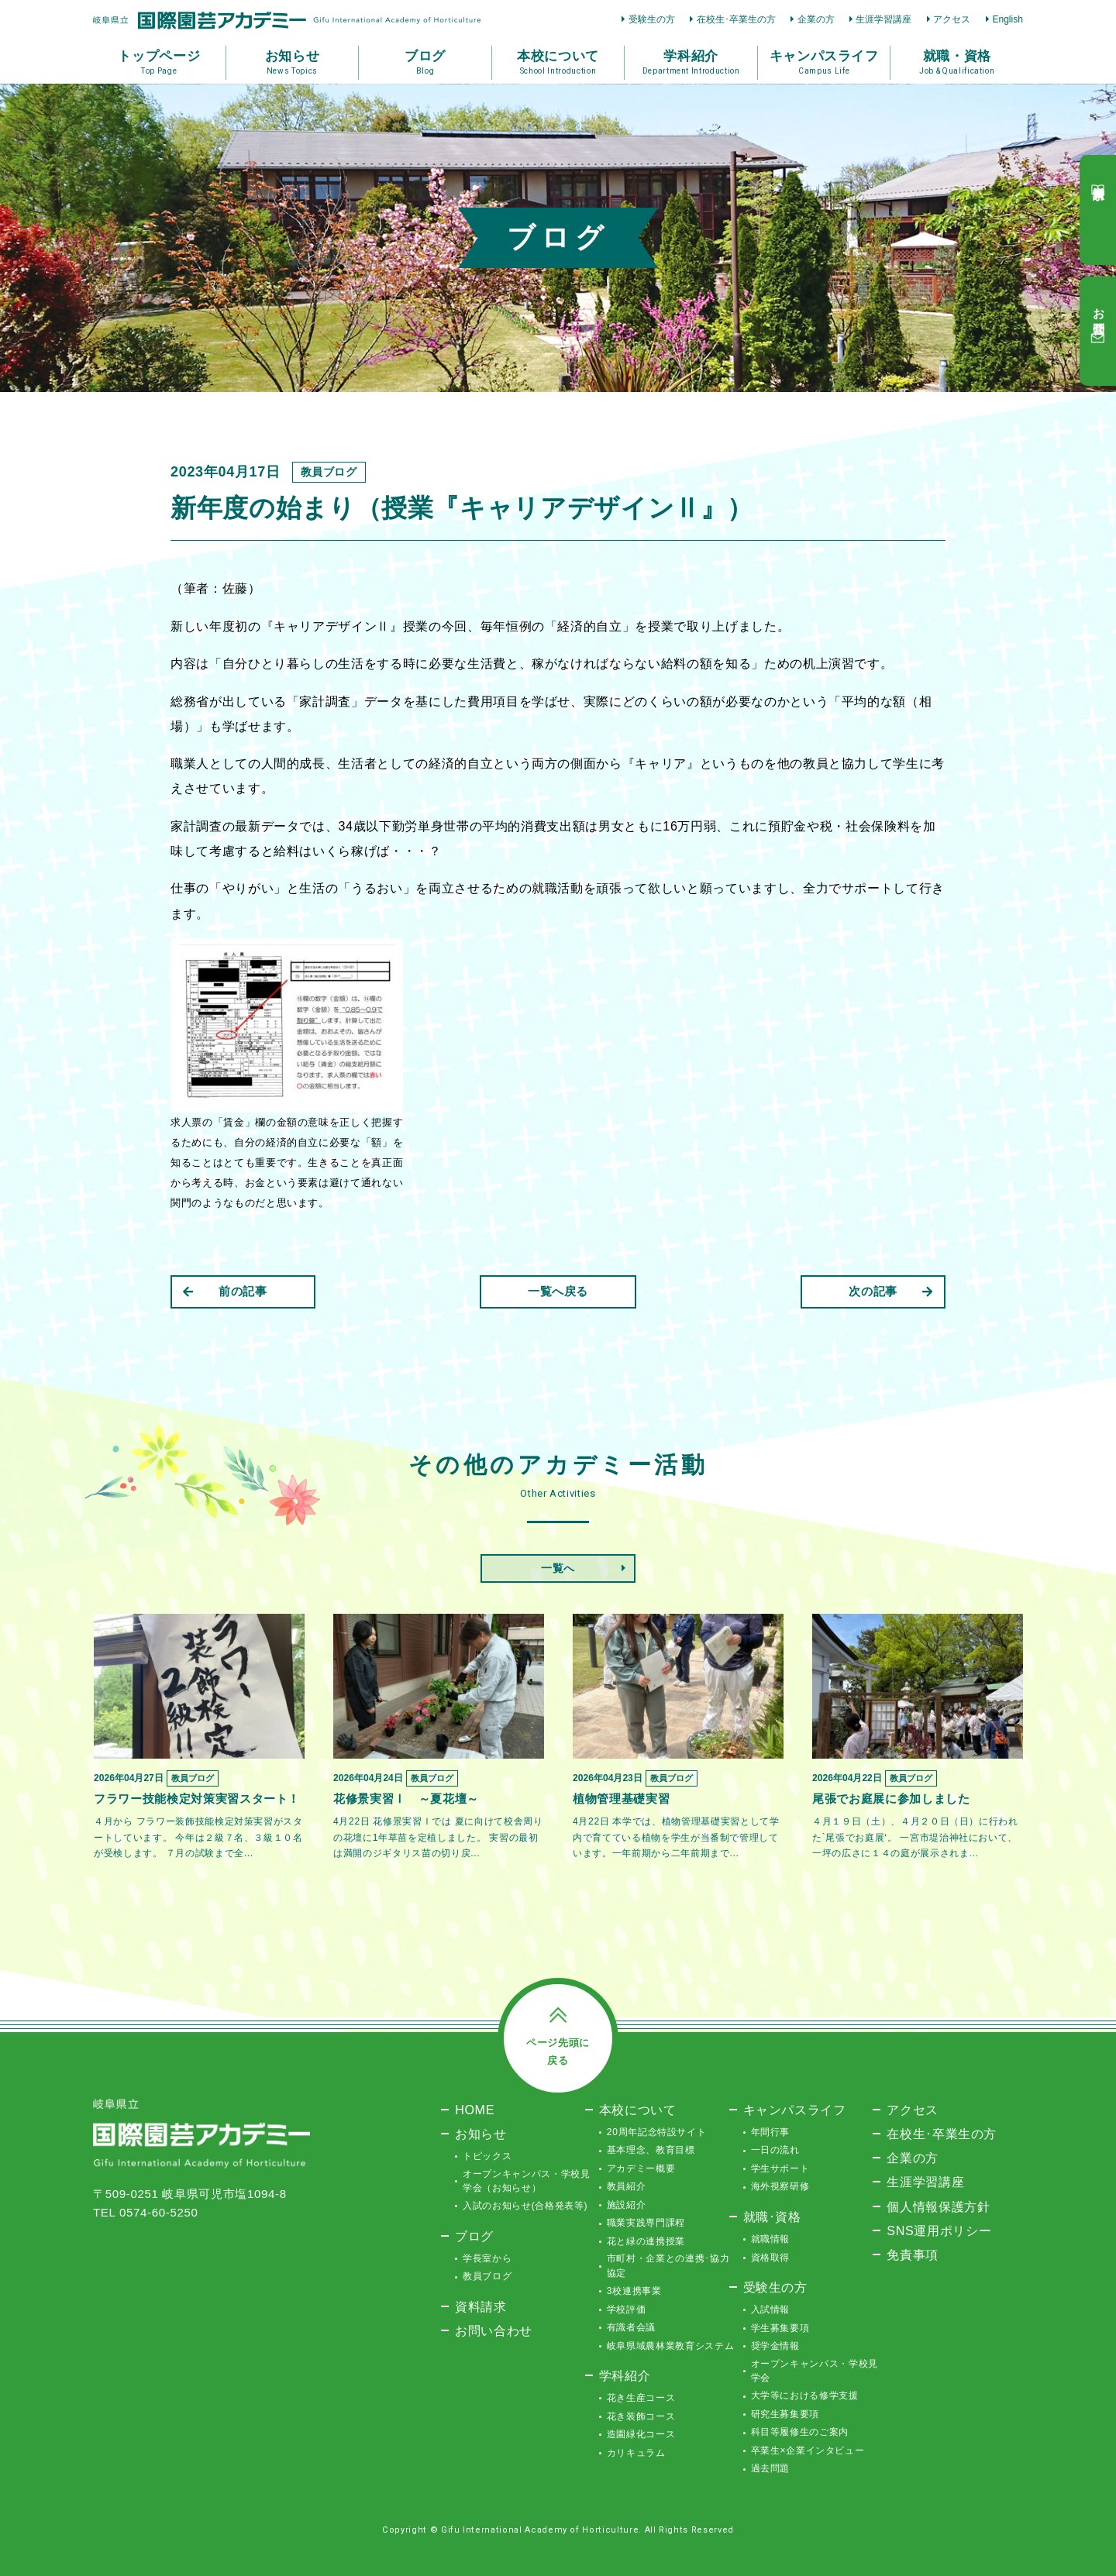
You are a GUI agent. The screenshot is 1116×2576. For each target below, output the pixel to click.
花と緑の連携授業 (646, 2241)
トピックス (487, 2156)
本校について (638, 2110)
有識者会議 (631, 2327)
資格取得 (770, 2257)
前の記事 (225, 1291)
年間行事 (770, 2132)
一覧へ (558, 1568)
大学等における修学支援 (805, 2395)
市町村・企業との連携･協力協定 (668, 2265)
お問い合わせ (493, 2330)
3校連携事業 (634, 2290)
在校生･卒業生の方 (736, 19)
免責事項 (913, 2254)
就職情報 (770, 2239)
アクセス (951, 19)
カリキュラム (636, 2452)
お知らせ (481, 2134)
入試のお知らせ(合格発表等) (525, 2205)
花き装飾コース (641, 2416)
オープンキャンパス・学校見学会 (814, 2370)
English (1007, 19)
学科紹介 (625, 2375)
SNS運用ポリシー (939, 2230)
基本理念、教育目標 (651, 2149)
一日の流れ (775, 2149)
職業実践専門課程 (646, 2222)
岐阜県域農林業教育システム (670, 2345)
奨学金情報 (775, 2345)
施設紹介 (626, 2204)
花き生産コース (641, 2397)
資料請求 (481, 2306)
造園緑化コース (641, 2434)
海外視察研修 (780, 2186)
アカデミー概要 (641, 2168)
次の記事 (891, 1291)
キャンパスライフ (794, 2110)
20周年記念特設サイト (657, 2132)
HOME (474, 2110)
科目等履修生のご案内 (800, 2431)
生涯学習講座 (883, 19)
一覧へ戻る (558, 1291)
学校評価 (626, 2309)
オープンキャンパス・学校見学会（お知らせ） (526, 2180)
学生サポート (780, 2168)
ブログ (474, 2236)
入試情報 (770, 2309)
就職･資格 (772, 2216)
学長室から (487, 2258)
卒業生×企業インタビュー (808, 2450)
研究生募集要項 (785, 2414)
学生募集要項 (780, 2328)
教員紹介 (626, 2186)
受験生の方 (652, 19)
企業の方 (816, 19)
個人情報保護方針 (938, 2206)
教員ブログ (487, 2276)
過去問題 (770, 2468)
